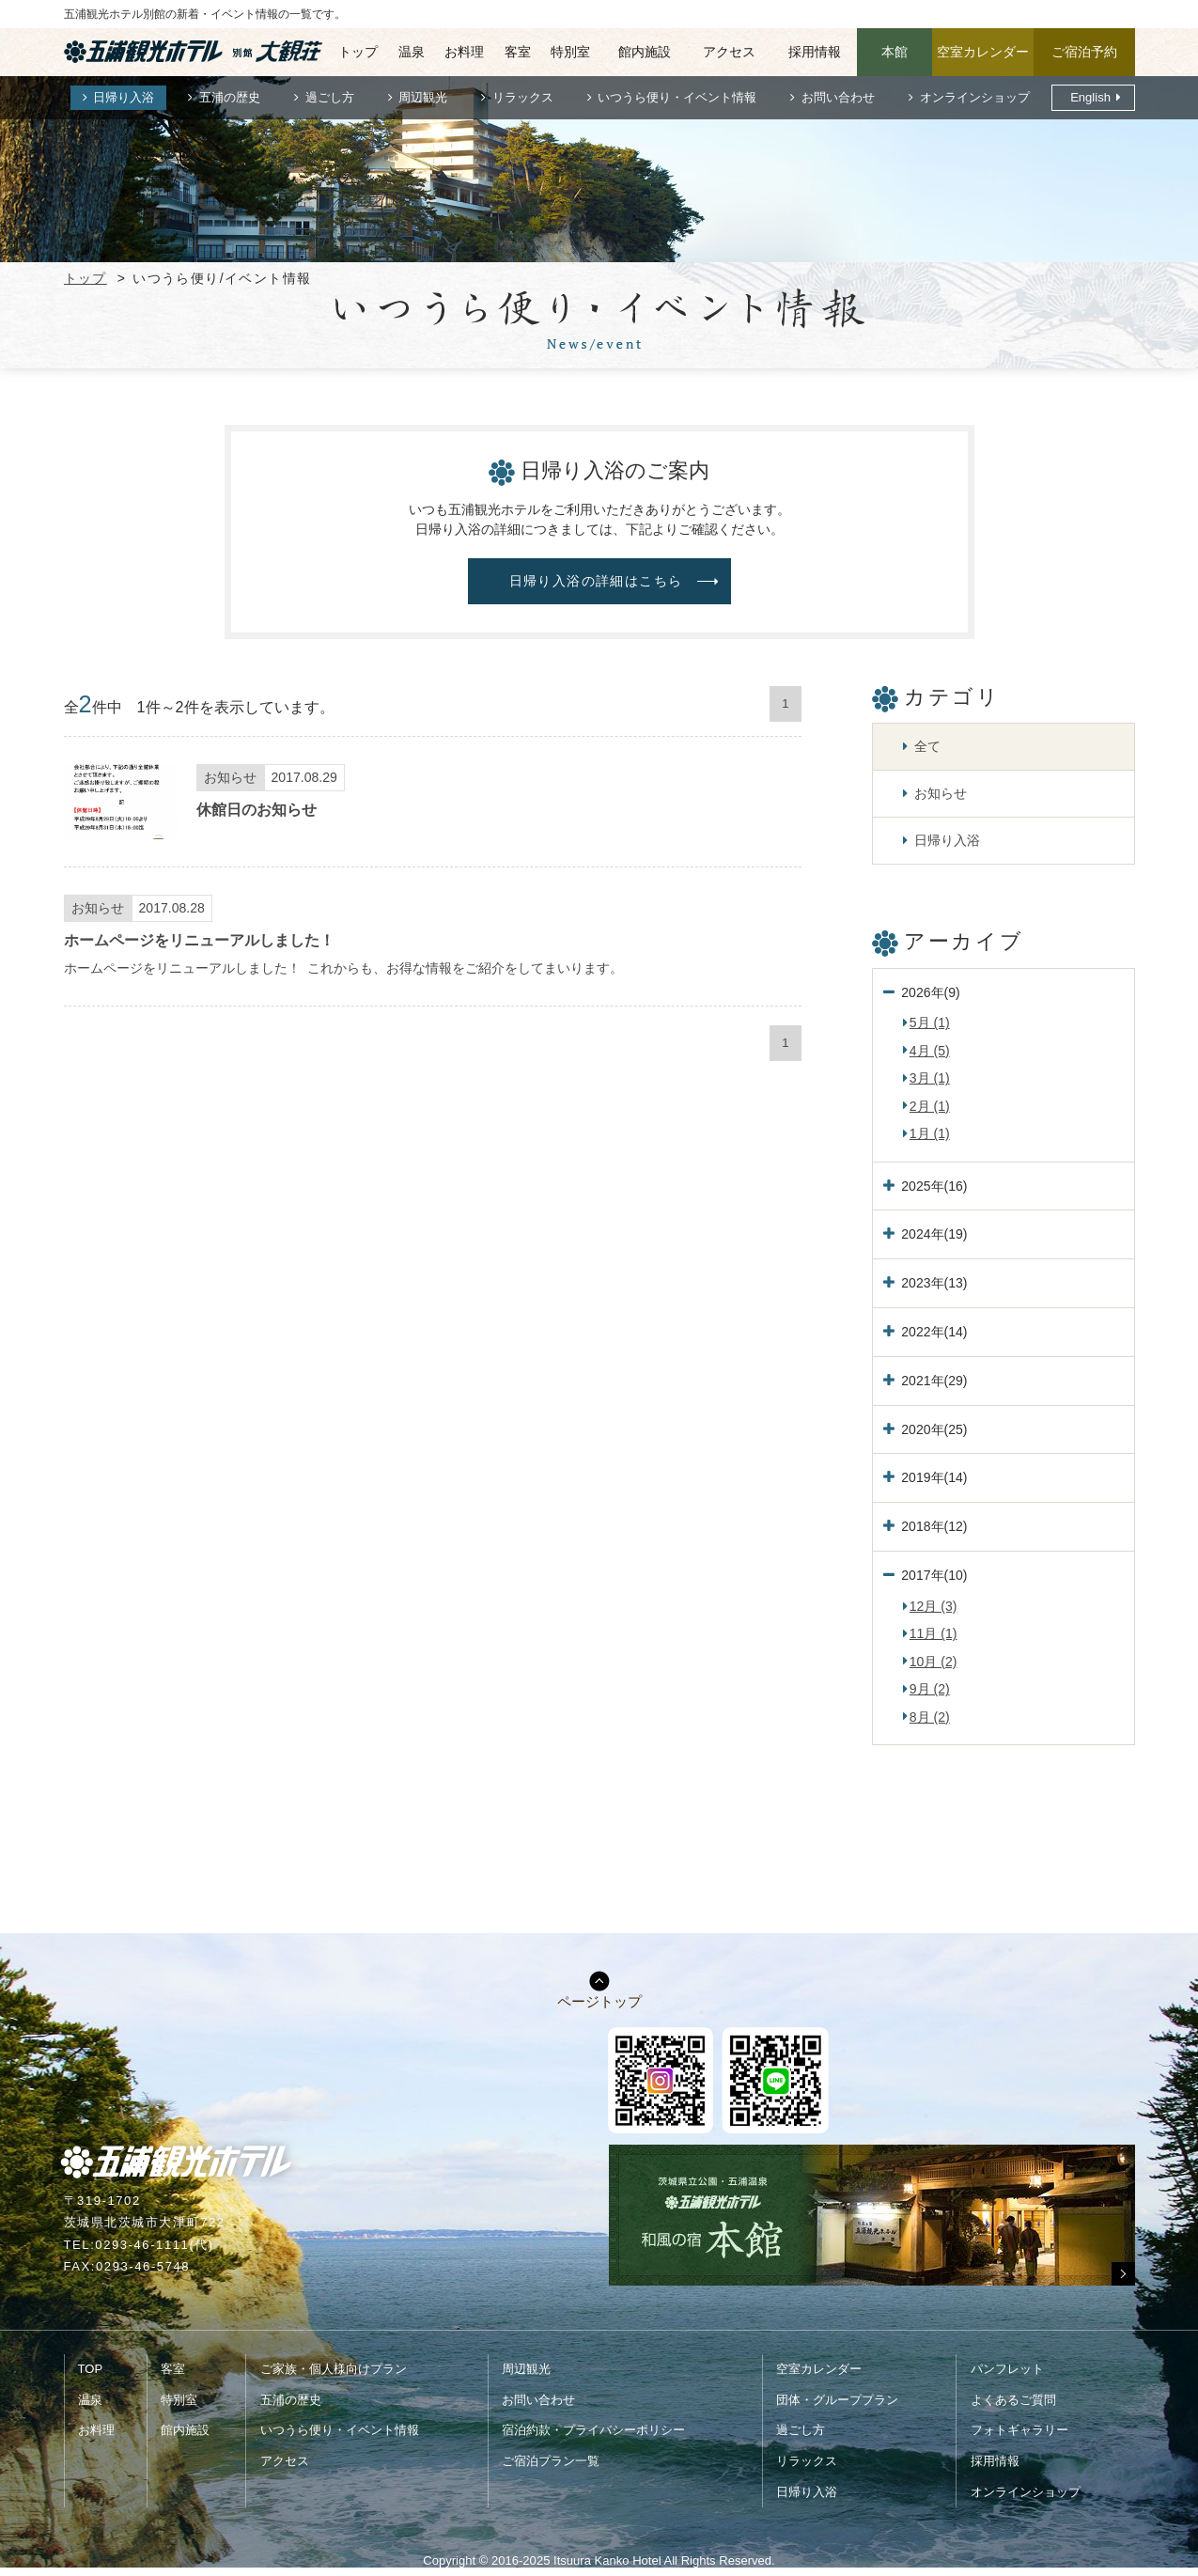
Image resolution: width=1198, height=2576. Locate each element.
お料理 (464, 51)
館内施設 (644, 51)
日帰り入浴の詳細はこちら (596, 580)
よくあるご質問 (1013, 2400)
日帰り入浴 (123, 97)
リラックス (522, 97)
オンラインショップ (975, 97)
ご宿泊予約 (1084, 51)
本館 (894, 51)
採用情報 (814, 51)
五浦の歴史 (229, 97)
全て (927, 746)
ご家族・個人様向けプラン (333, 2369)
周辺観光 (422, 97)
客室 (518, 51)
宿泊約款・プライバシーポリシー (593, 2430)
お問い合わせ (838, 97)
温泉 (411, 51)
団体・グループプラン (837, 2400)
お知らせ (940, 793)
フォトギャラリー (1019, 2430)
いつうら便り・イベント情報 (677, 97)
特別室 (570, 51)
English (1090, 97)
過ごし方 (329, 97)
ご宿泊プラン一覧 (550, 2461)
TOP (90, 2369)
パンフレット (1007, 2369)
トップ (358, 51)
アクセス (729, 51)
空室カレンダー (983, 51)
